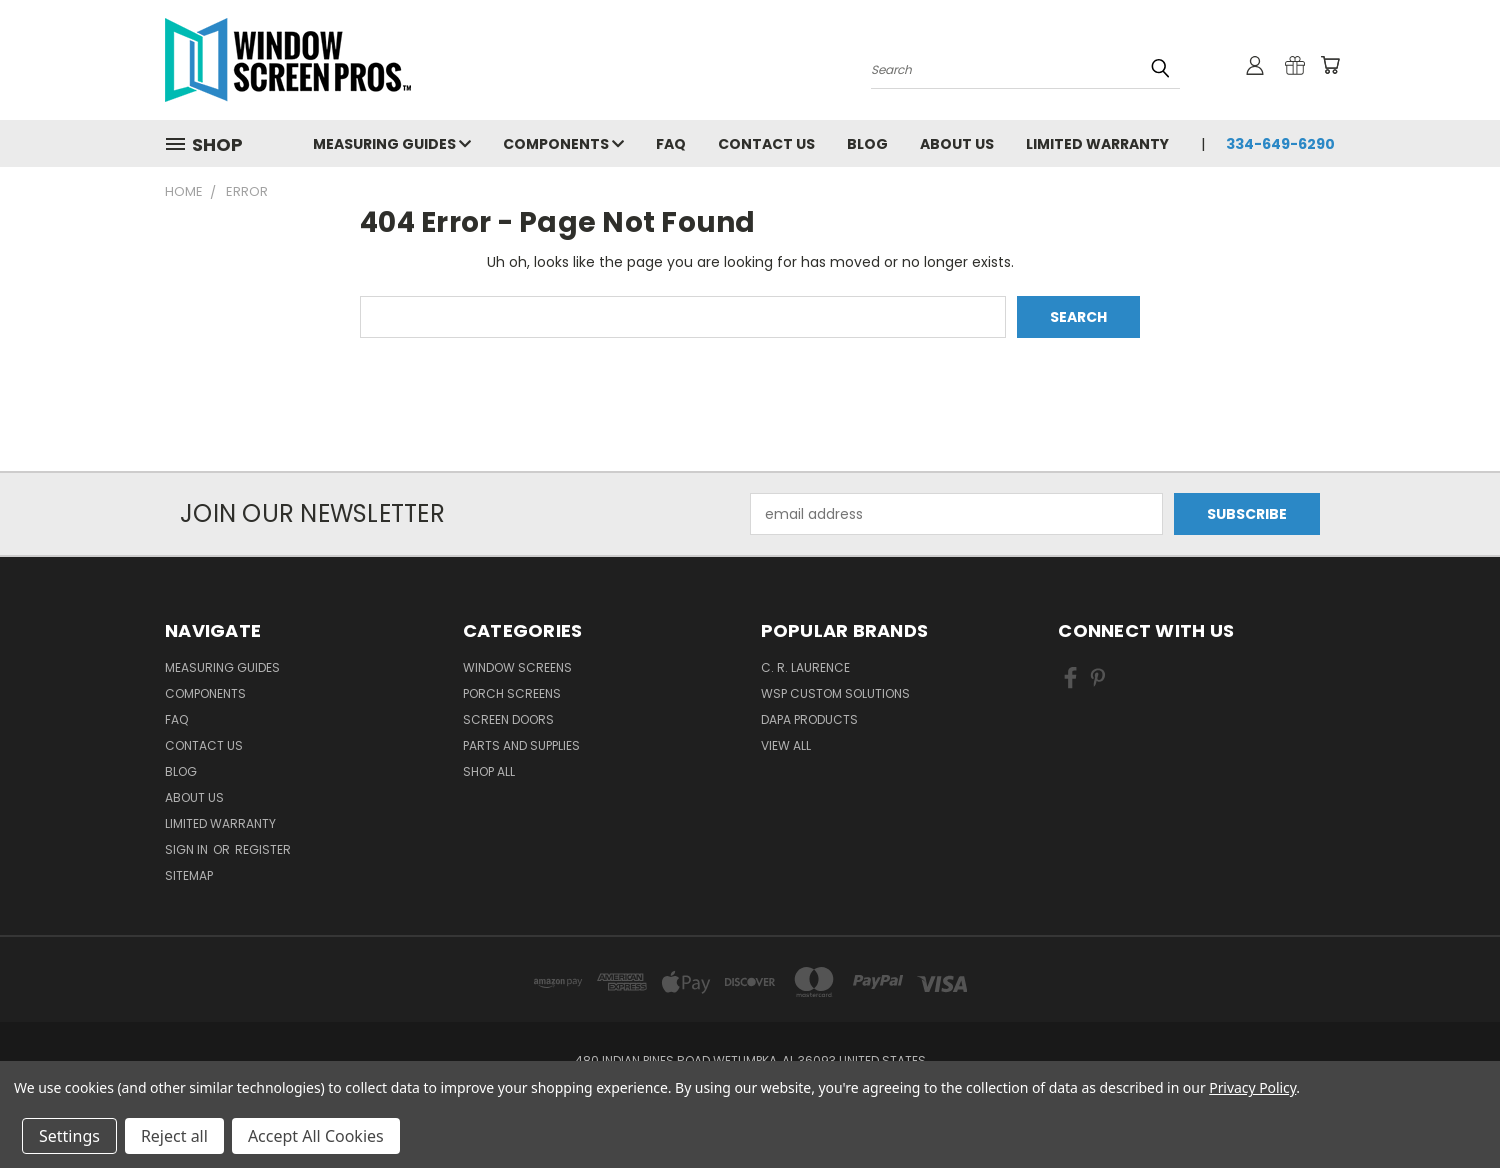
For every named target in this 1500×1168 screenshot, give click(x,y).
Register (263, 849)
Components (563, 144)
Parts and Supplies (521, 745)
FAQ (671, 144)
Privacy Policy (1252, 1087)
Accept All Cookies (316, 1136)
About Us (957, 144)
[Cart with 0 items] (1330, 65)
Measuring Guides (392, 144)
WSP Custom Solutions (835, 693)
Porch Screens (512, 693)
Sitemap (189, 875)
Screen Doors (508, 719)
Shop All (489, 771)
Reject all (174, 1136)
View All (786, 745)
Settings (69, 1136)
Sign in (188, 849)
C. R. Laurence (805, 667)
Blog (867, 144)
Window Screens (517, 667)
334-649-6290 (1280, 144)
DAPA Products (809, 719)
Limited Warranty (1097, 144)
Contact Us (766, 144)
